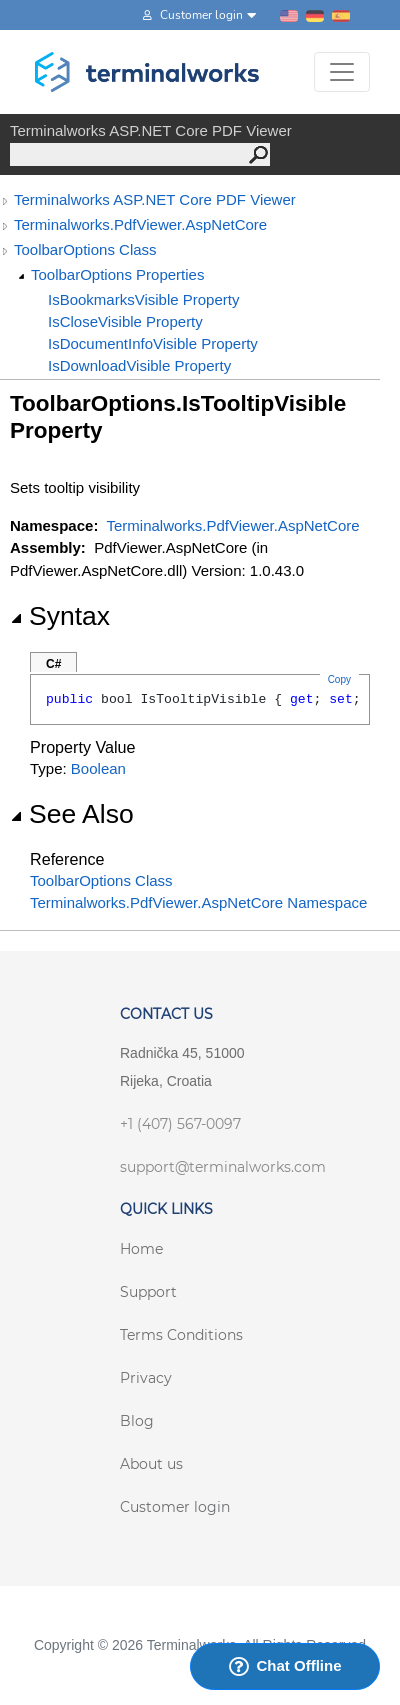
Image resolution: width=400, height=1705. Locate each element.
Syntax (60, 616)
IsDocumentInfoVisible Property (153, 343)
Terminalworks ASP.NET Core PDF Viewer (155, 199)
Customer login (175, 1507)
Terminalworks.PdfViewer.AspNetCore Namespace (198, 902)
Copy (339, 679)
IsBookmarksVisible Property (143, 299)
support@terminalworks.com (223, 1167)
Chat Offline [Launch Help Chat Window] (285, 1665)
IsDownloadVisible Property (139, 365)
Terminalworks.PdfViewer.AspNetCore (140, 224)
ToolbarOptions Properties (117, 274)
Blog (137, 1421)
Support (148, 1292)
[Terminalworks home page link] (147, 72)
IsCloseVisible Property (125, 321)
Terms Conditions (181, 1335)
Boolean (98, 768)
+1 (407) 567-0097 (180, 1124)
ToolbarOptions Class (85, 249)
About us (151, 1464)
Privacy (146, 1378)
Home (141, 1249)
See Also (72, 814)
